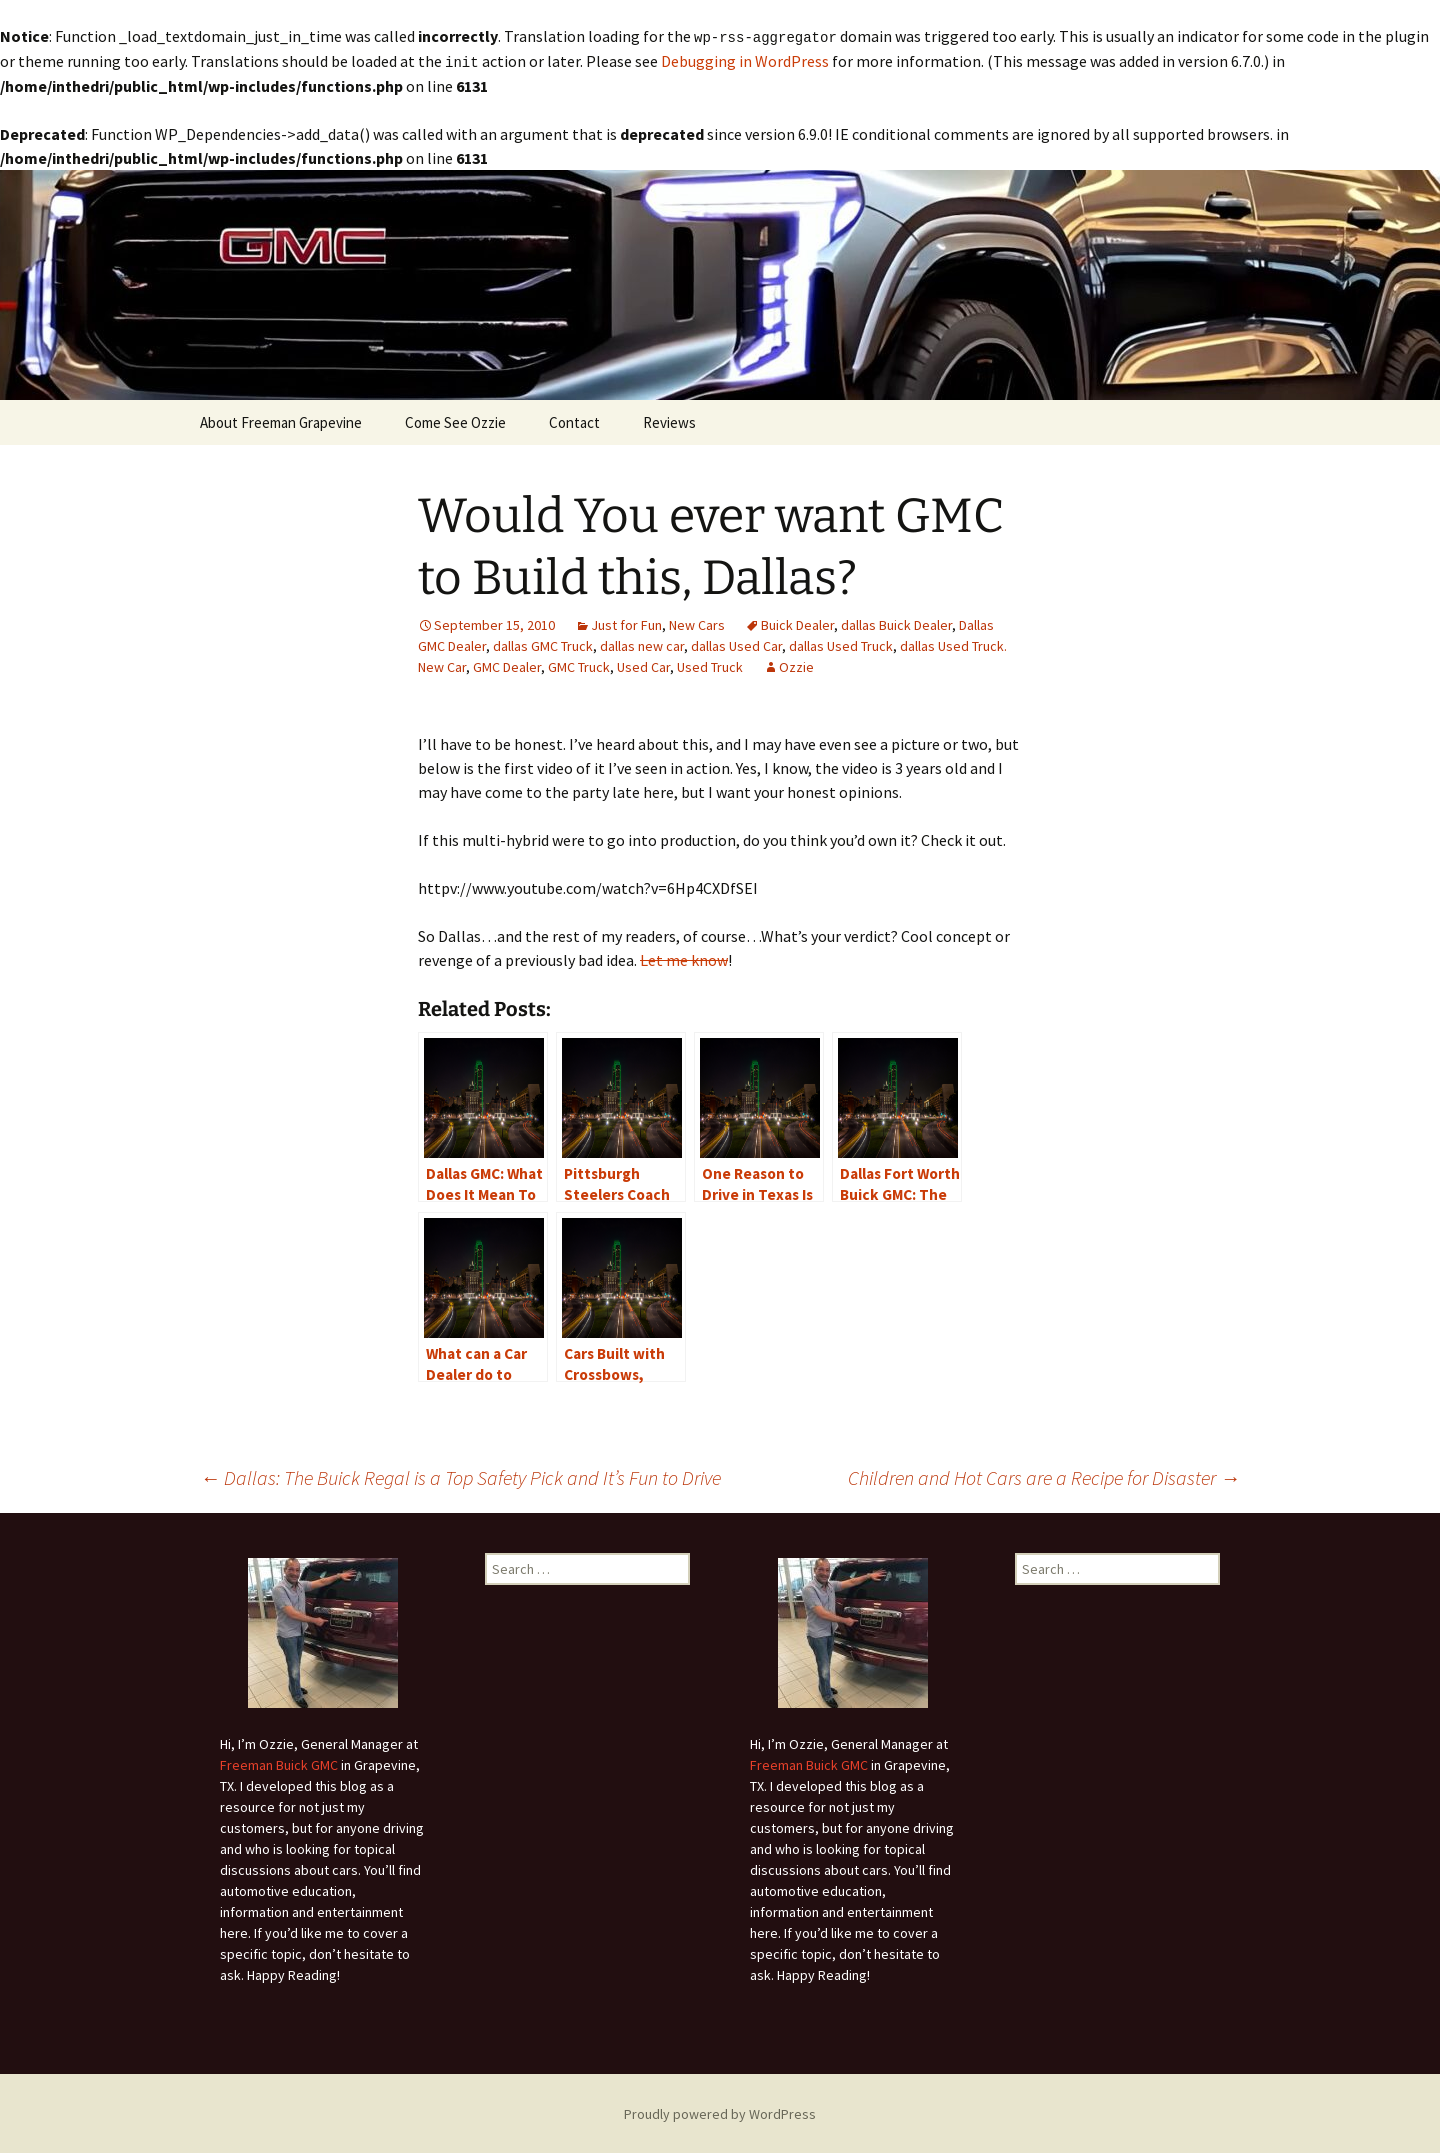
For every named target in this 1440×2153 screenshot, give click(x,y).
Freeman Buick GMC (279, 1763)
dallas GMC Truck (543, 644)
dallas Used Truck (841, 644)
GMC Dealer (507, 665)
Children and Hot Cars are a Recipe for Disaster (1044, 1475)
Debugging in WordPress (745, 60)
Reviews (669, 420)
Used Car (643, 665)
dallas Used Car (736, 644)
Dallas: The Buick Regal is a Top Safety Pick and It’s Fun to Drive (460, 1475)
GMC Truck (579, 665)
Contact (574, 420)
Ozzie (796, 665)
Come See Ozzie (455, 420)
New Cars (697, 623)
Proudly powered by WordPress (720, 2112)
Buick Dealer (797, 623)
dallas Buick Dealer (896, 623)
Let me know (684, 958)
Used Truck (710, 665)
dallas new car (642, 644)
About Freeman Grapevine (281, 420)
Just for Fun (626, 623)
